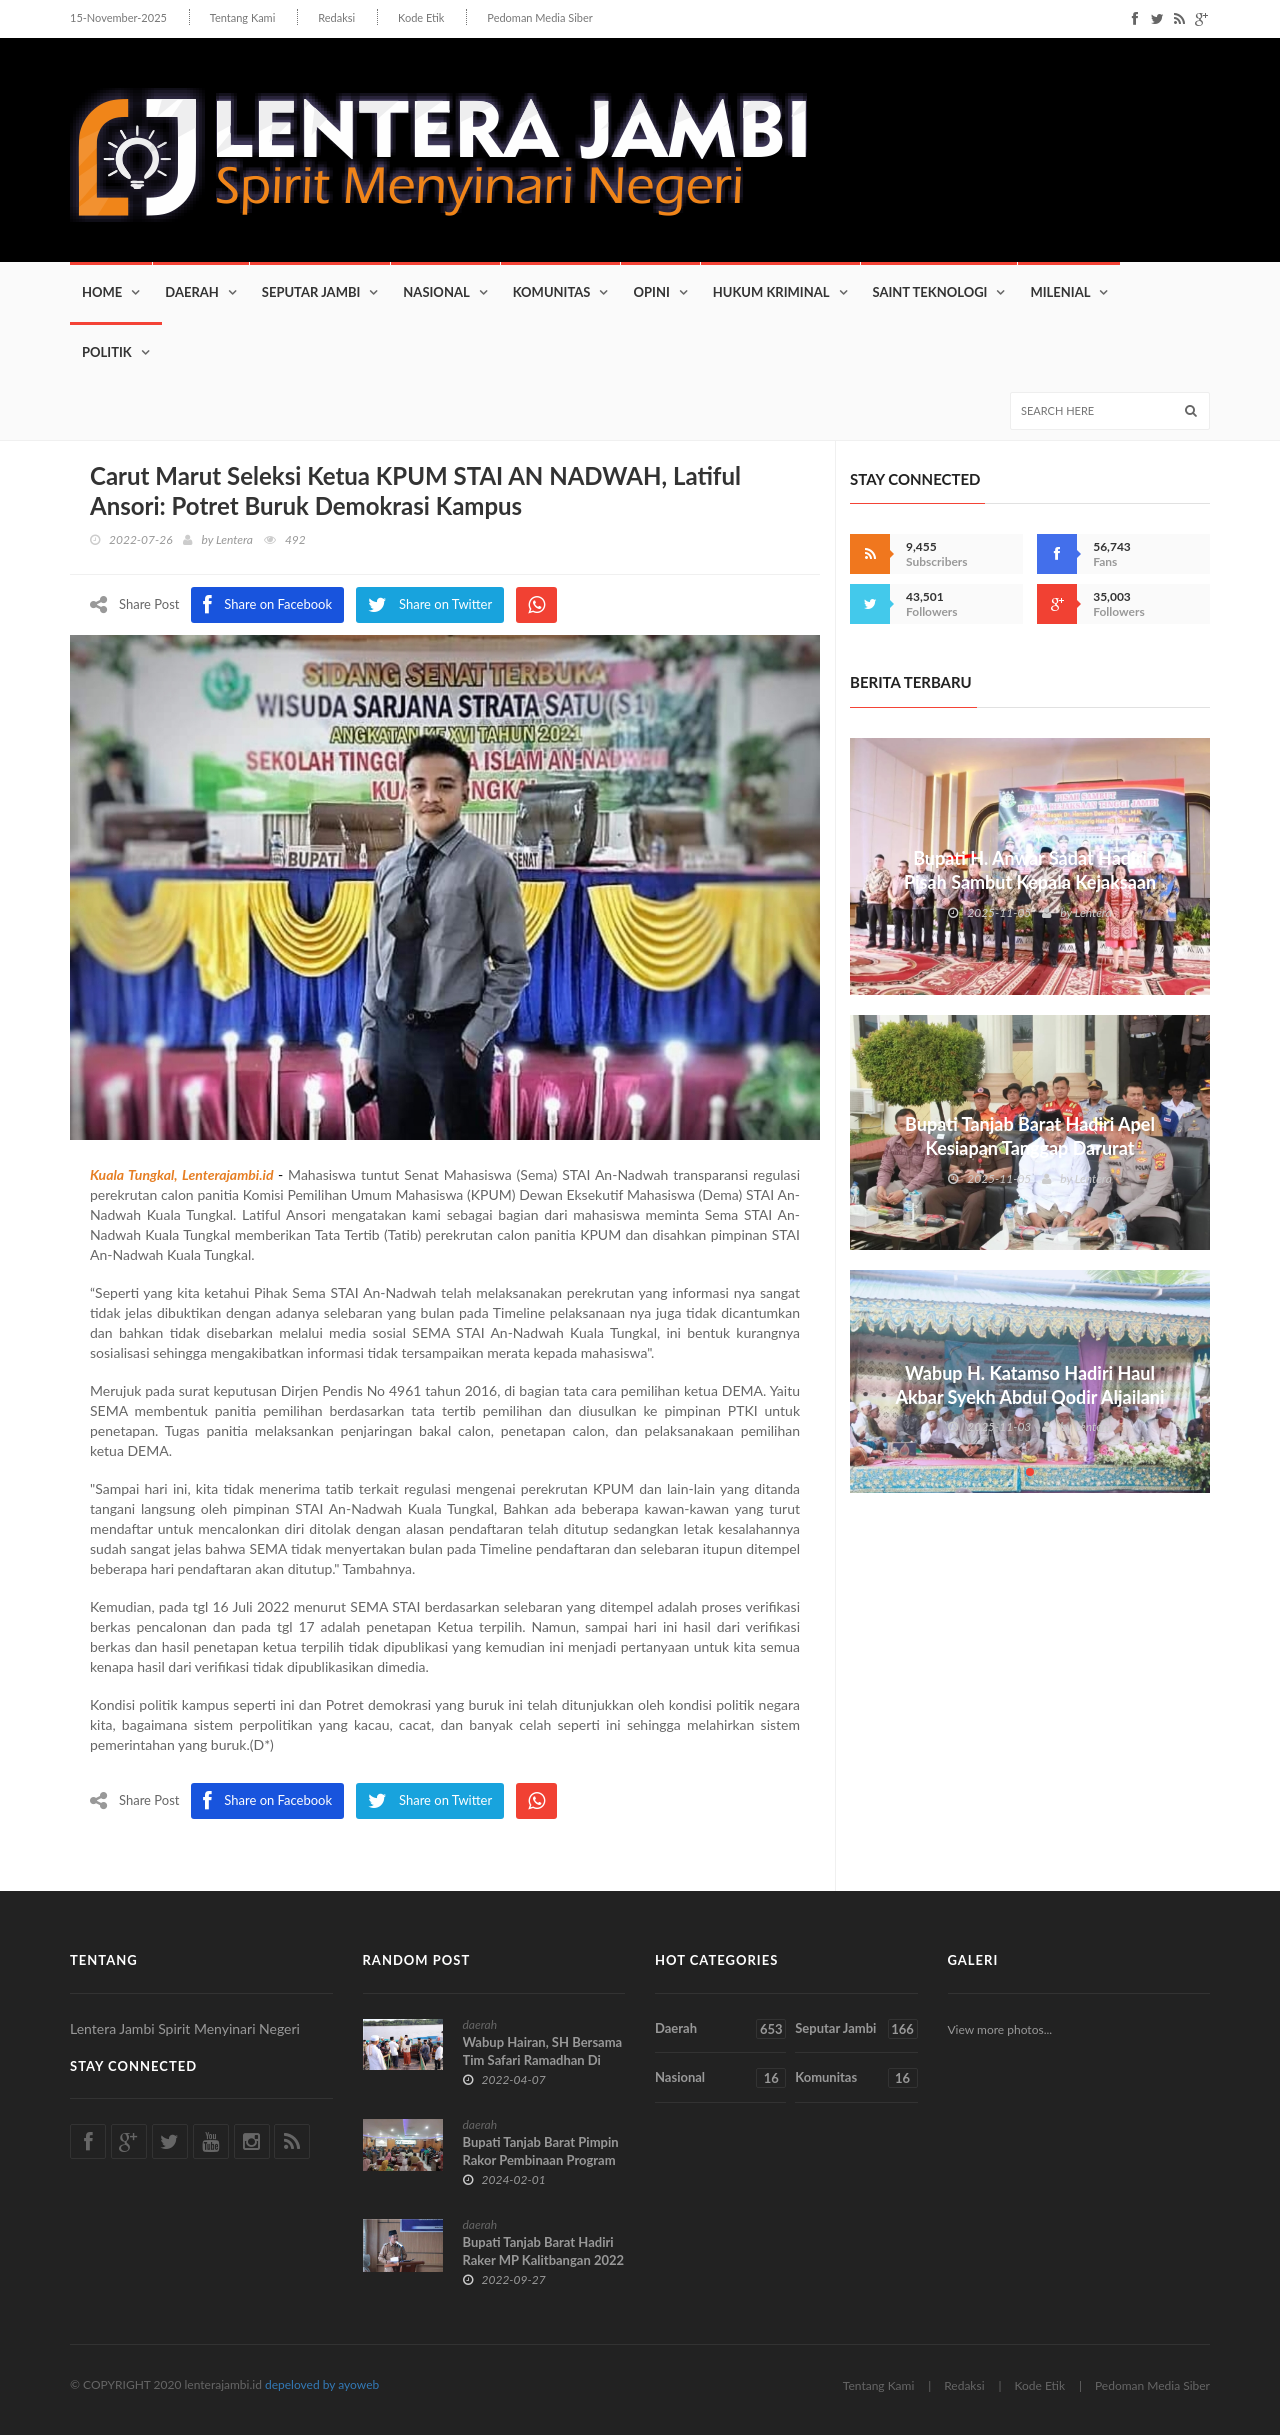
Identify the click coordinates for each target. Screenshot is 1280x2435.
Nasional (436, 292)
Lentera (234, 539)
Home (102, 292)
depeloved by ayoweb (322, 2384)
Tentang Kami (243, 17)
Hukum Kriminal (771, 292)
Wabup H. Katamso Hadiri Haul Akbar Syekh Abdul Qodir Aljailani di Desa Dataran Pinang (1029, 1397)
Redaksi (336, 17)
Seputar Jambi (311, 292)
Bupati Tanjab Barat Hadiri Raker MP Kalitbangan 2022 (544, 2251)
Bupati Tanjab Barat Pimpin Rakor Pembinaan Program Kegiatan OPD (541, 2160)
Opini (651, 292)
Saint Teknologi (930, 292)
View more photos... (1000, 2029)
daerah (480, 2024)
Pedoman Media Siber (539, 17)
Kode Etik (421, 17)
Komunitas (552, 292)
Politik (107, 352)
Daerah (192, 292)
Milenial (1060, 292)
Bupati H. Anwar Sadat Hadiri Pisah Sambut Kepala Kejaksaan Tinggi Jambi (1030, 882)
